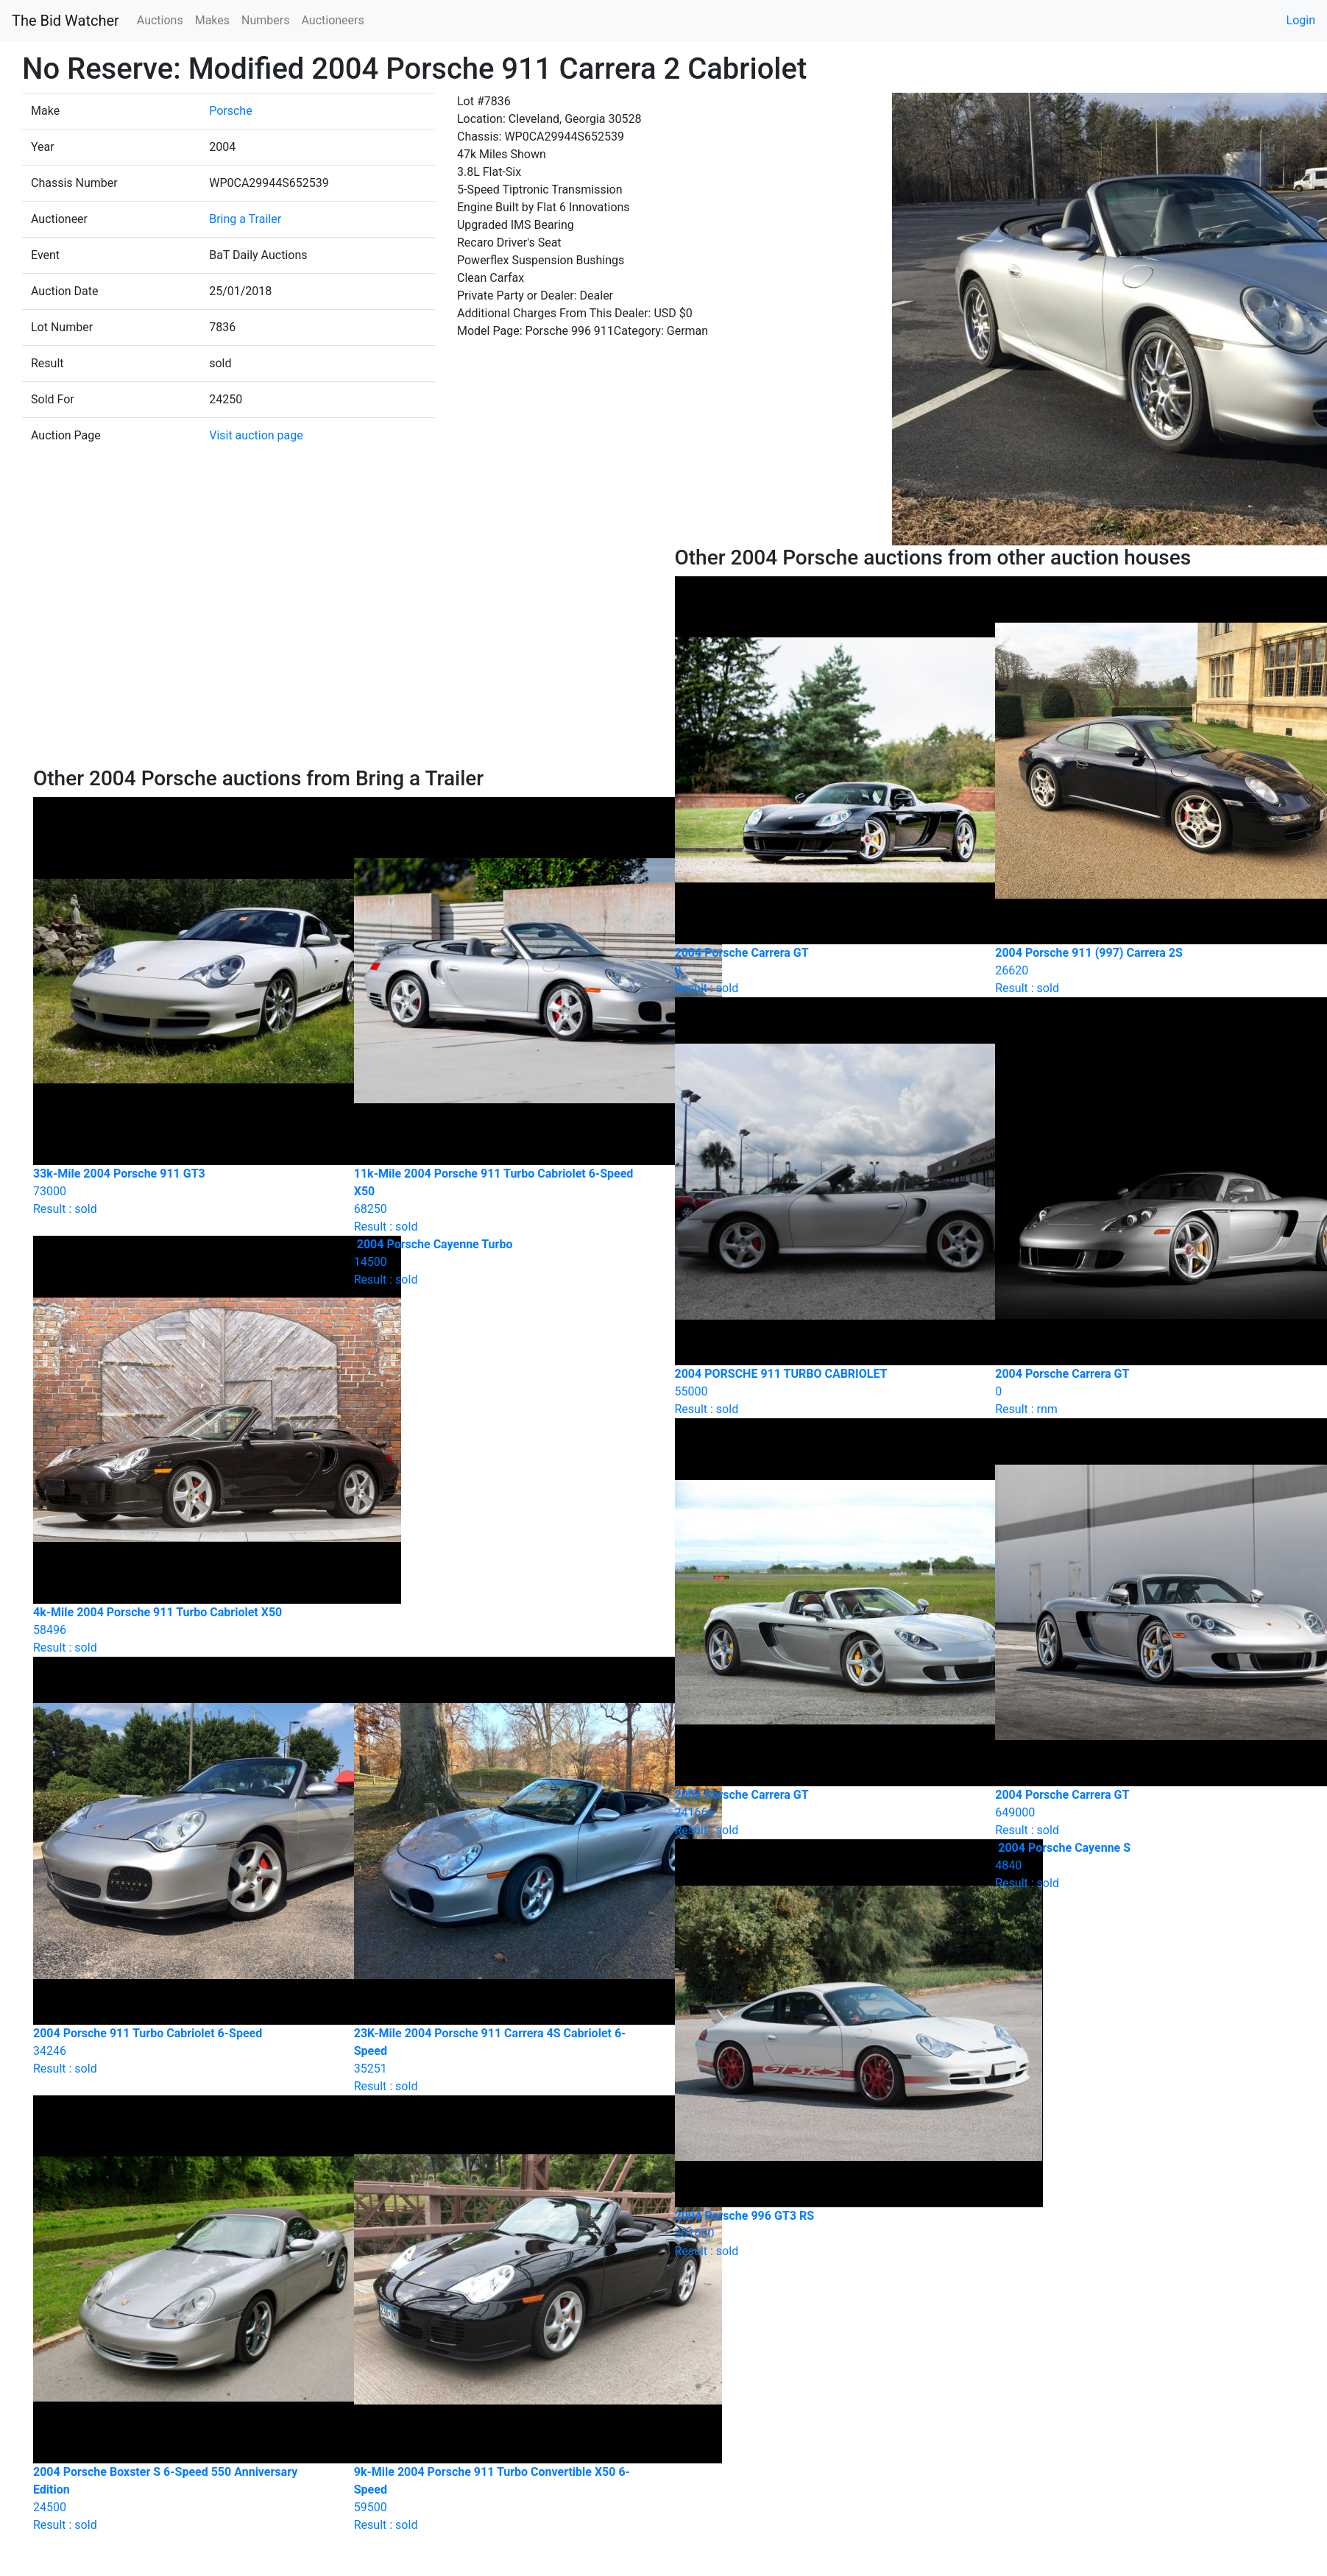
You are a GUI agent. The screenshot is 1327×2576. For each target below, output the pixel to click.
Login (1301, 20)
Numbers (265, 20)
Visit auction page (256, 435)
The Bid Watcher (65, 20)
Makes (212, 20)
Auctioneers (332, 20)
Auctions (160, 20)
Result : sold (503, 1262)
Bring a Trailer (245, 219)
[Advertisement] (343, 656)
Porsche (230, 111)
